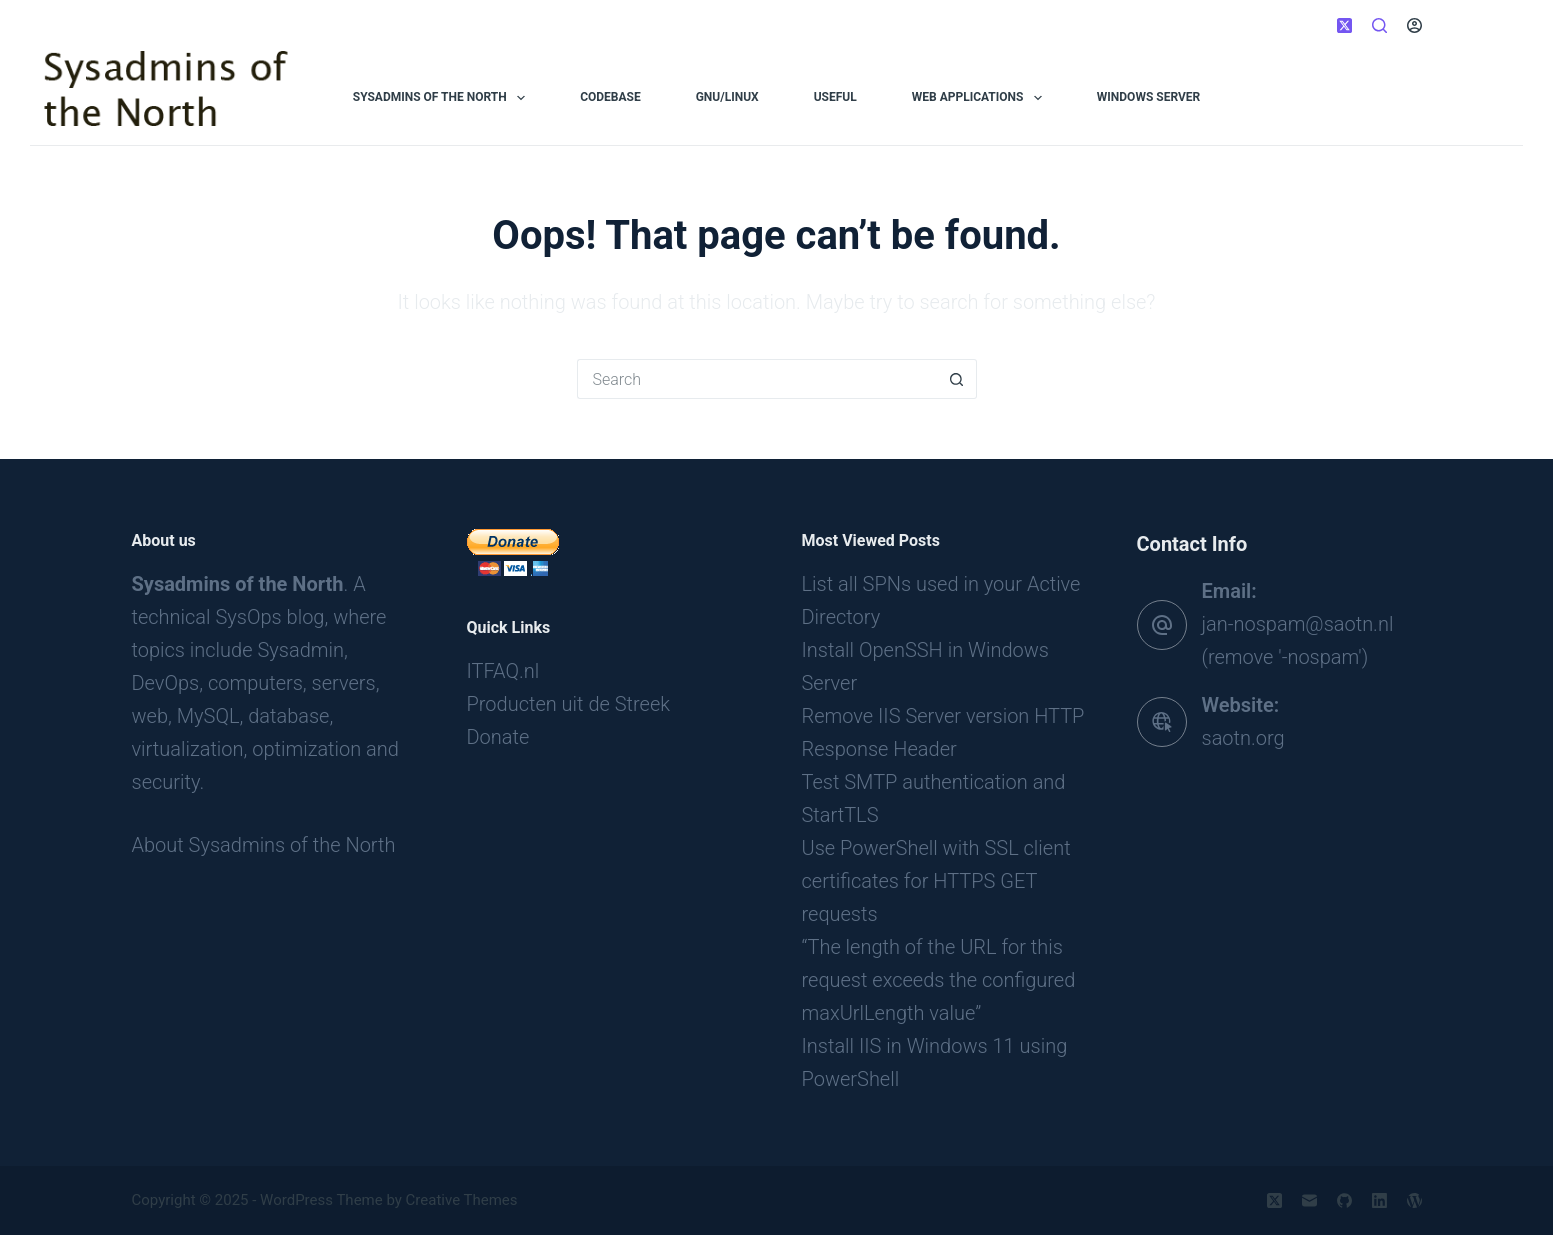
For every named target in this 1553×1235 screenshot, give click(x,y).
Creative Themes (462, 1200)
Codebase (610, 97)
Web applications (981, 98)
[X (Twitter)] (1344, 25)
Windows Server (1148, 97)
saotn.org (1243, 738)
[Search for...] (757, 379)
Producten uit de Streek (569, 704)
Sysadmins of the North (443, 98)
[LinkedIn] (1379, 1200)
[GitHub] (1344, 1200)
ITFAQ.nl (503, 671)
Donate (498, 737)
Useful (835, 97)
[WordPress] (1414, 1200)
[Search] (1379, 25)
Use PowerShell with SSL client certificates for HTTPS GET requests (936, 881)
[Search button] (957, 379)
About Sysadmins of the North (264, 845)
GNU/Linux (727, 97)
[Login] (1414, 25)
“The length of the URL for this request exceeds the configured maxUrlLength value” (939, 980)
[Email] (1309, 1200)
